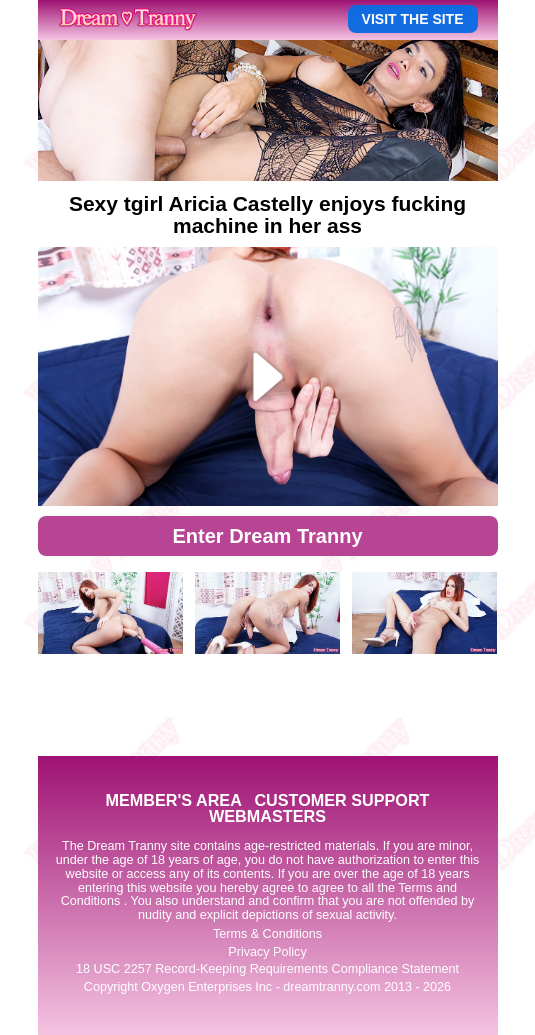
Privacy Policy (267, 952)
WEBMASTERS (267, 816)
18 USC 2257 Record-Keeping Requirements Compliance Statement (267, 969)
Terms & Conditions (267, 934)
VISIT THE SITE (413, 19)
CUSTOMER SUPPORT (341, 800)
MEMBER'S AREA (173, 800)
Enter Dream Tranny (267, 536)
